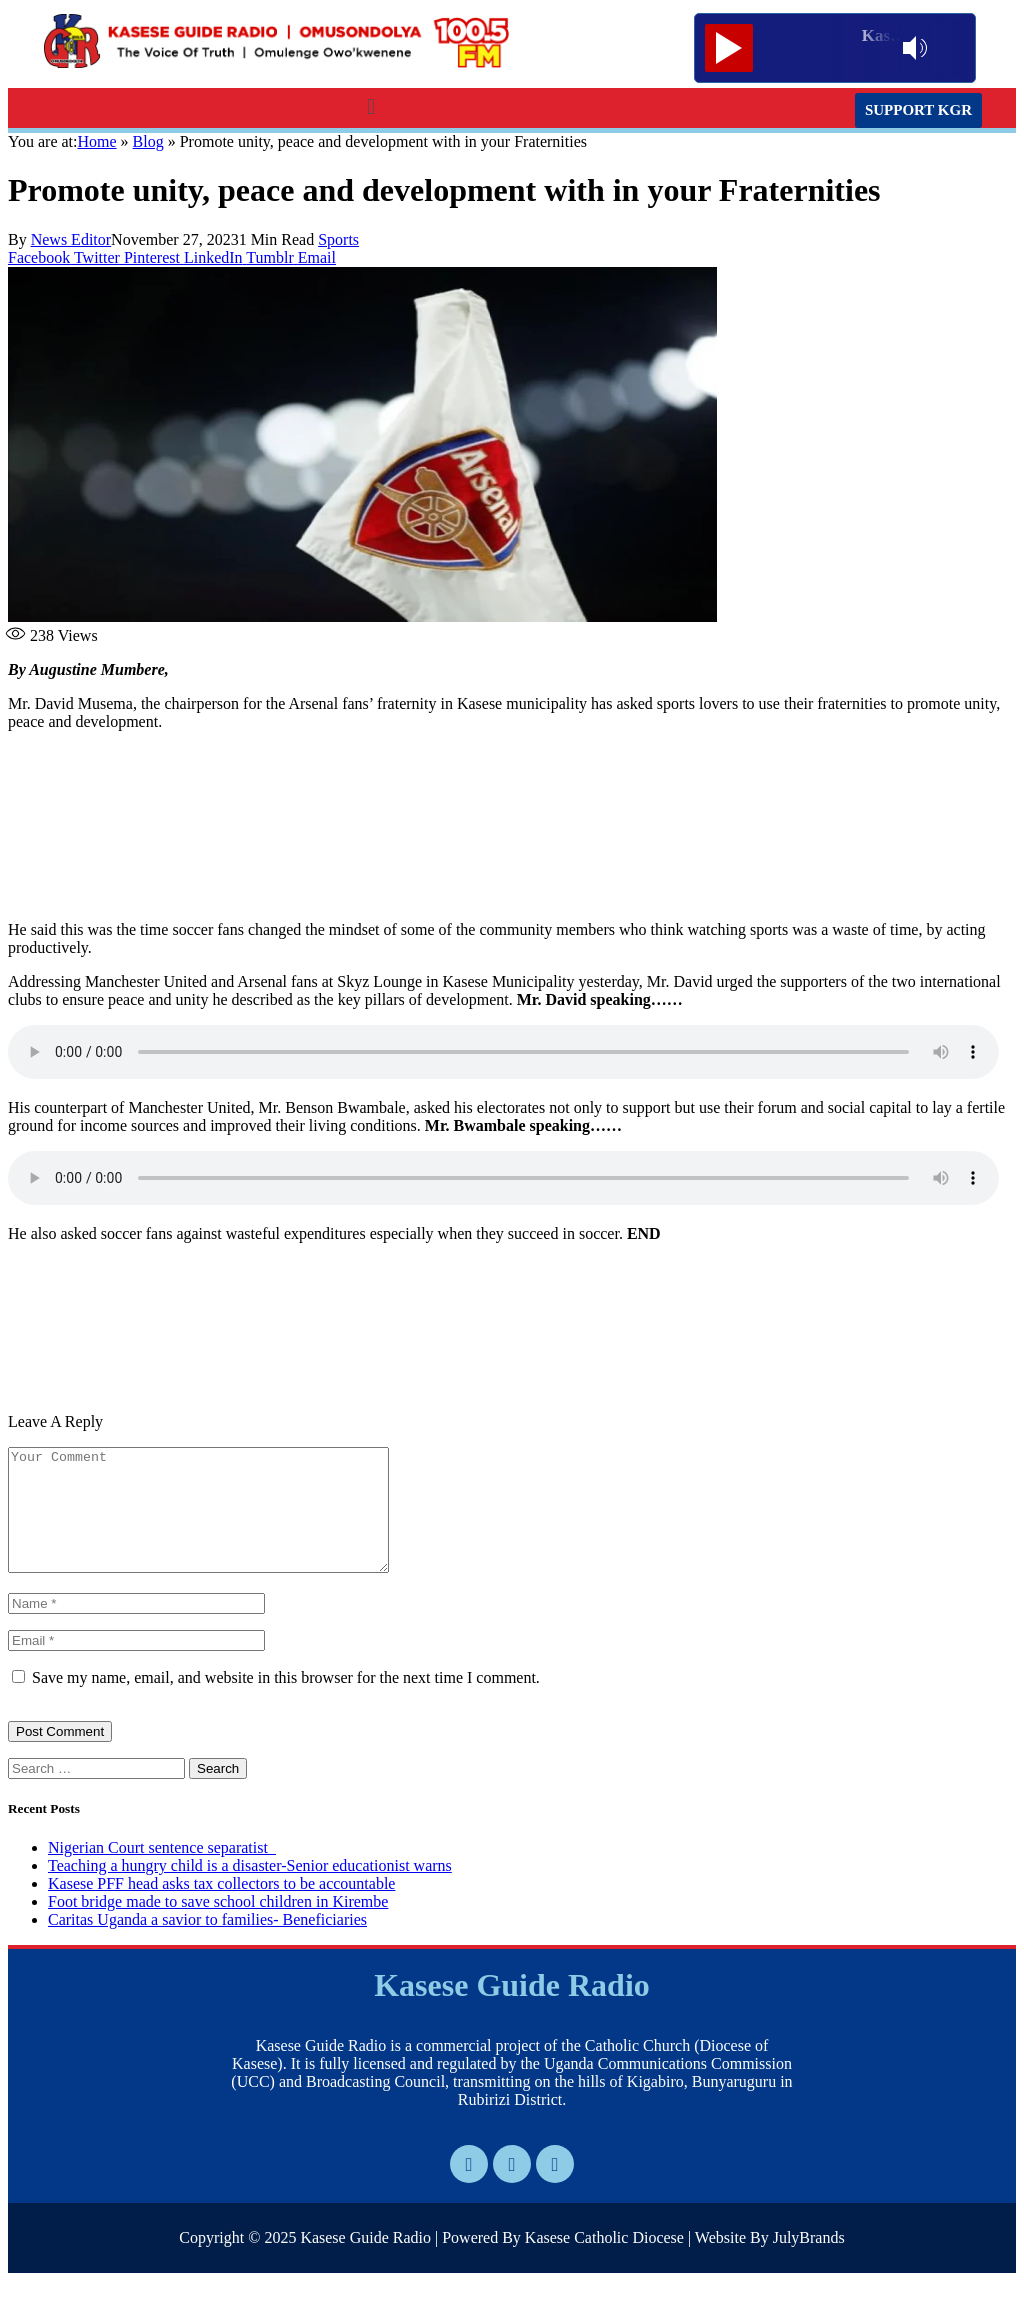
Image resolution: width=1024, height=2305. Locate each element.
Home (96, 141)
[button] (370, 106)
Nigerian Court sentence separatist (162, 1871)
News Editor (71, 239)
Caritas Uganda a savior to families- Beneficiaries (207, 1943)
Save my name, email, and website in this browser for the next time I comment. (286, 1701)
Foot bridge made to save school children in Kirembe (218, 1925)
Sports (338, 239)
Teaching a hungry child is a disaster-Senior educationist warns (250, 1889)
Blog (148, 141)
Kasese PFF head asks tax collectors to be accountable (221, 1907)
